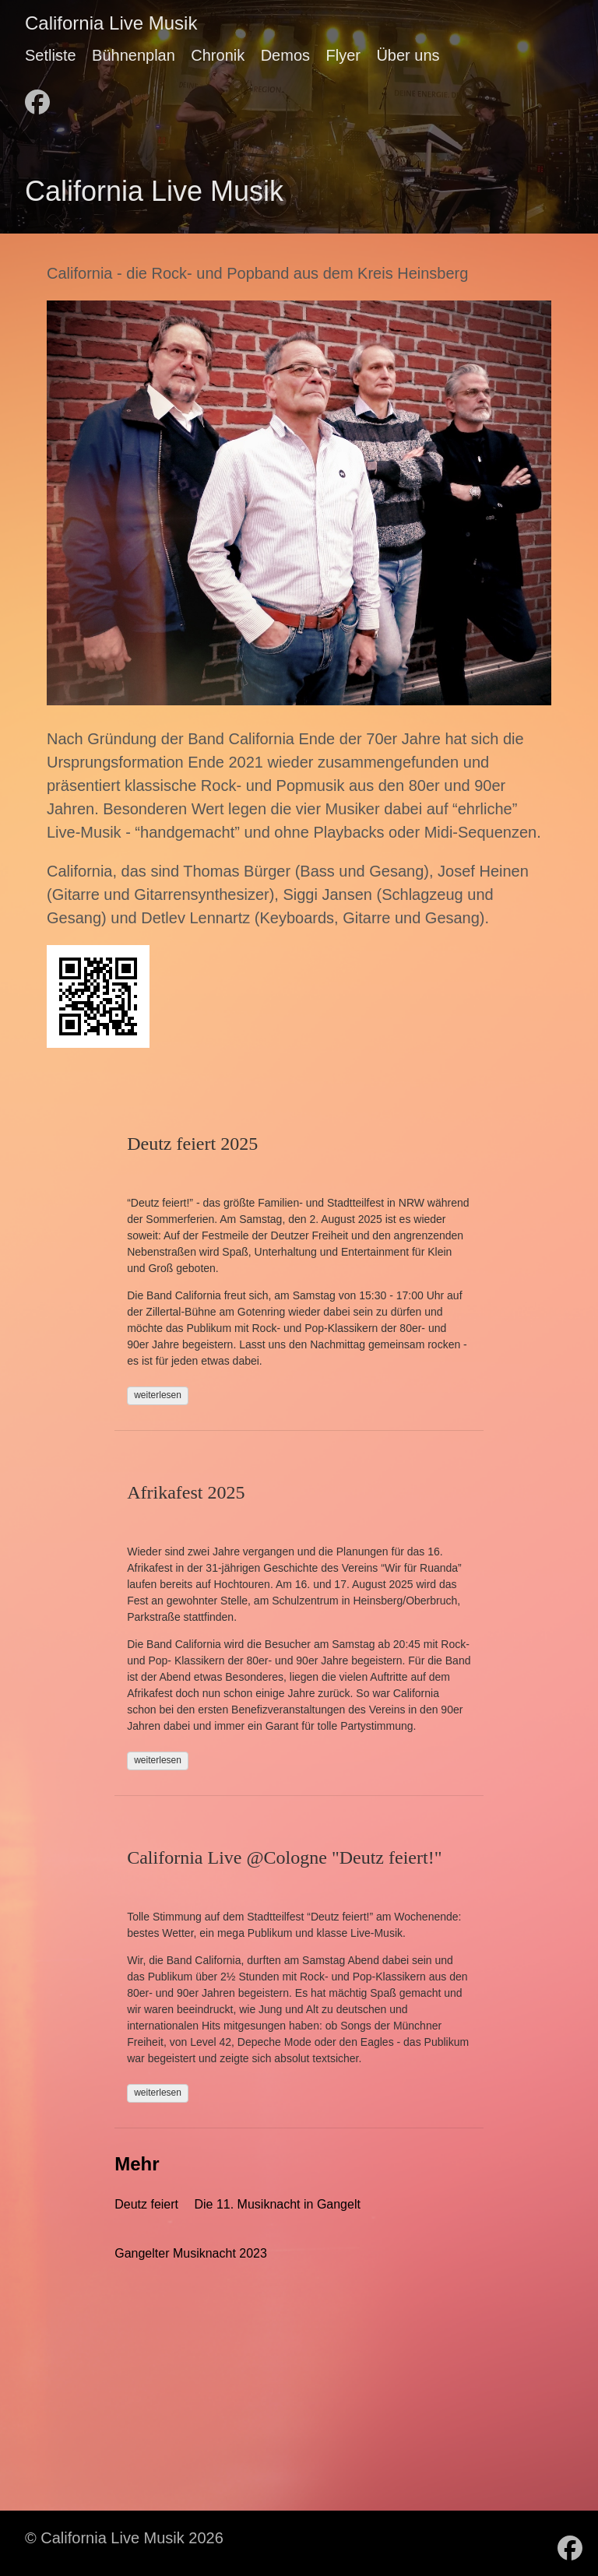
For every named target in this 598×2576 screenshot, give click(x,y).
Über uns (407, 55)
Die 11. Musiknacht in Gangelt (277, 2204)
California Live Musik (111, 22)
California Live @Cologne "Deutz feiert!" (284, 1857)
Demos (285, 55)
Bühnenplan (133, 55)
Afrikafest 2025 (185, 1492)
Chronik (217, 55)
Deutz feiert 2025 (192, 1143)
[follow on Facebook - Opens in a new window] (37, 97)
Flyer (342, 55)
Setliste (50, 55)
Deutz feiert (146, 2204)
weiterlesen (157, 1395)
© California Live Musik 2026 (124, 2537)
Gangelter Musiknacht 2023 (190, 2253)
